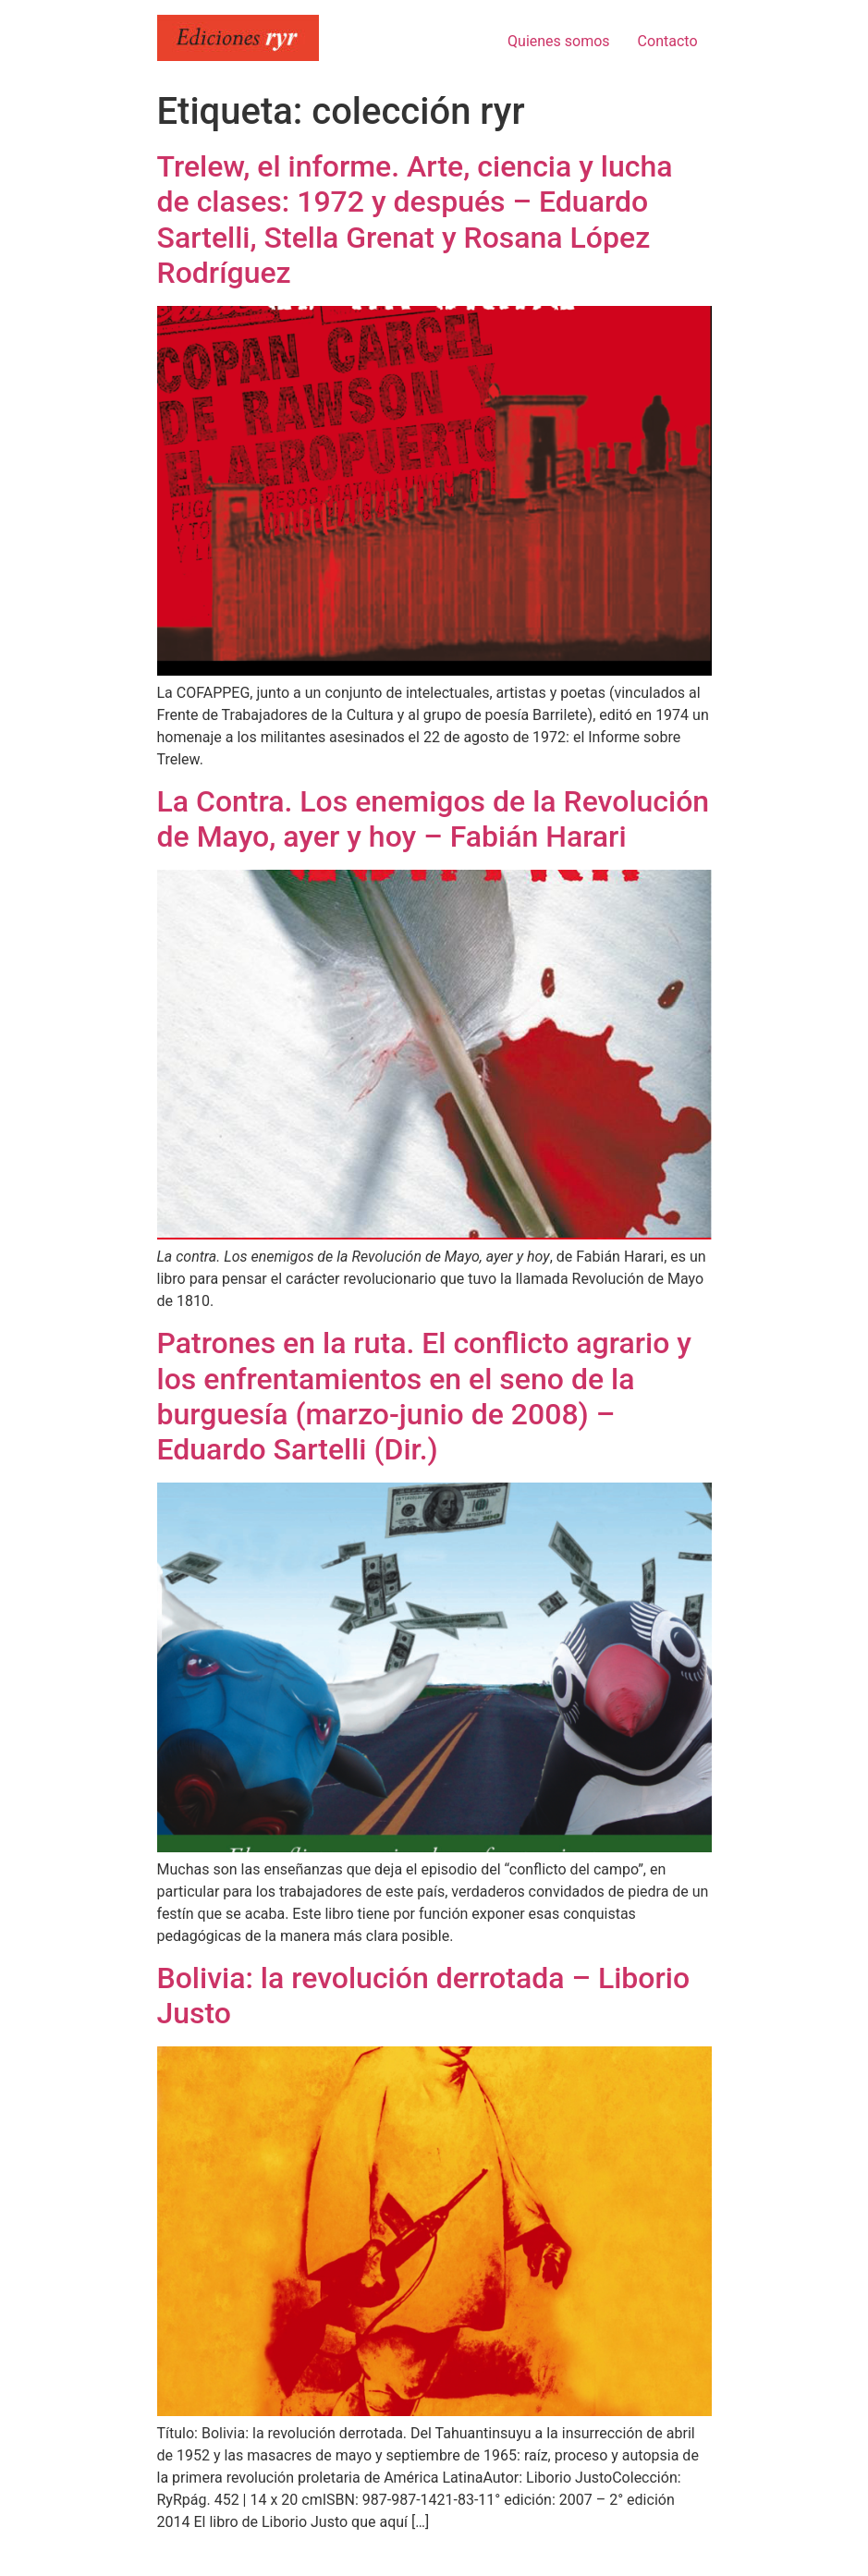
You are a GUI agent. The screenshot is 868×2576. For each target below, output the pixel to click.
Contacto (668, 41)
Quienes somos (558, 41)
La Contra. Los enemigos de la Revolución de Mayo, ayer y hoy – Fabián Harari (433, 819)
